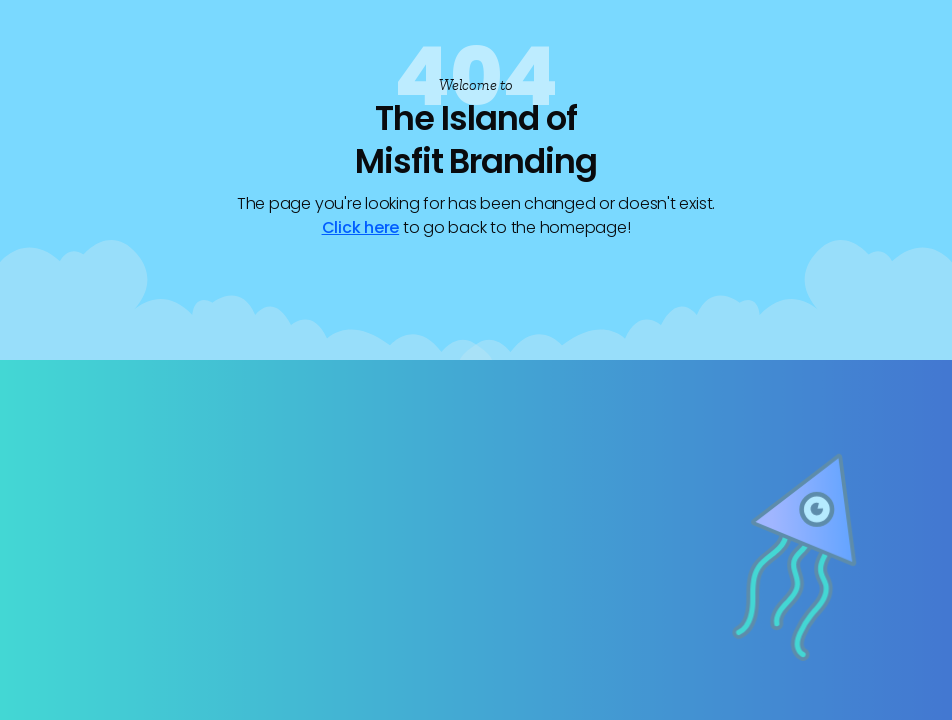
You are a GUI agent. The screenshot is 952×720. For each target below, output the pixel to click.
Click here (361, 227)
